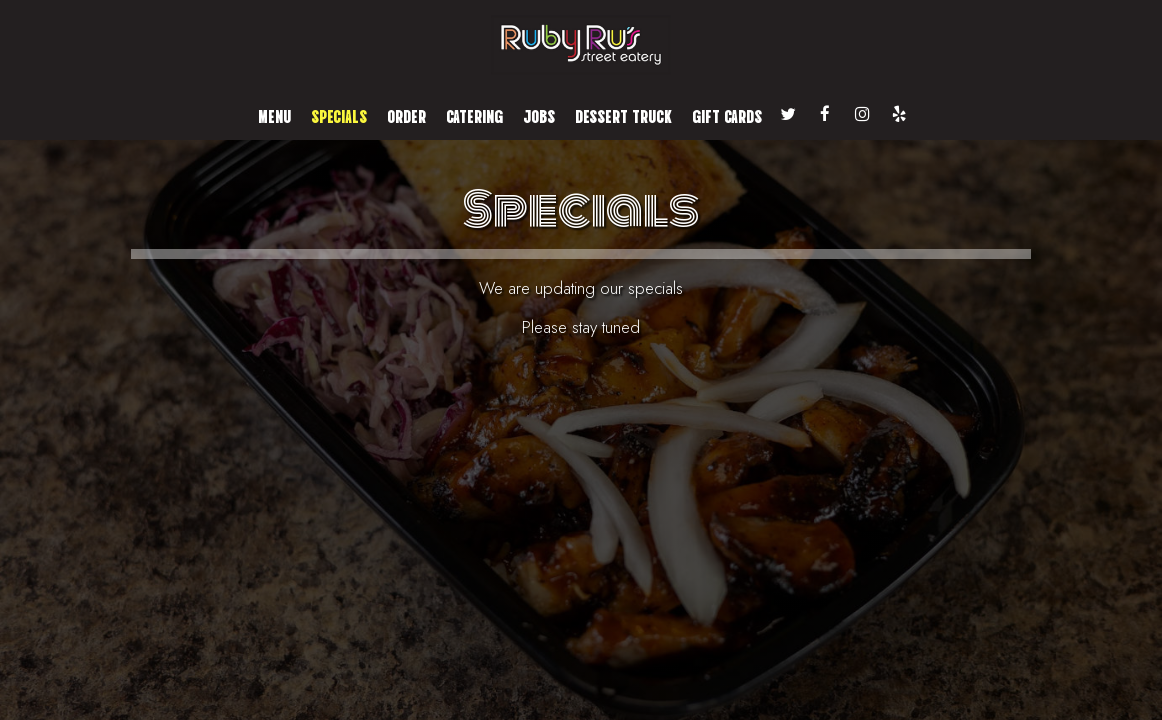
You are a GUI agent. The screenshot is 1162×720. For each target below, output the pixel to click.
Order (406, 115)
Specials (339, 115)
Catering (474, 115)
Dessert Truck (623, 115)
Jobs (539, 115)
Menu (274, 115)
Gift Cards (727, 115)
